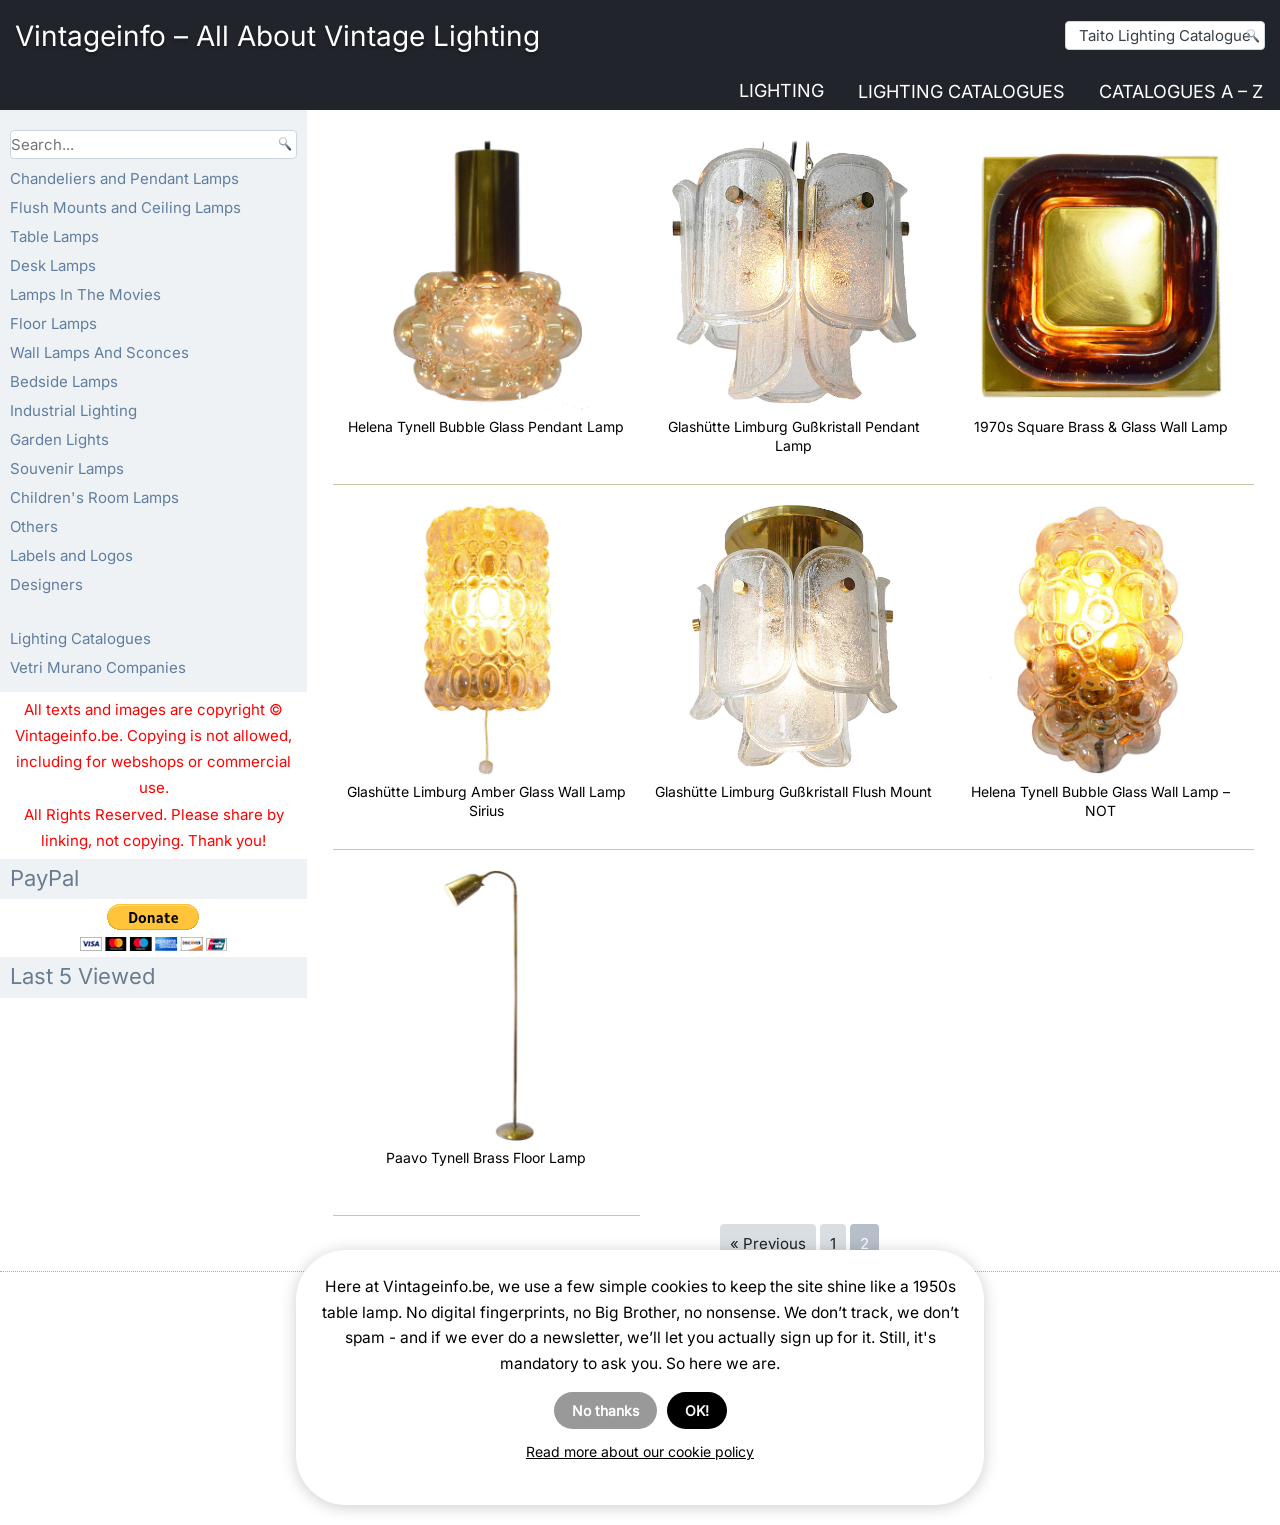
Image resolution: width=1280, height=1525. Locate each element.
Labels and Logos (71, 555)
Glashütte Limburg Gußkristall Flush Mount (793, 791)
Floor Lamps (53, 323)
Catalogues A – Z (1181, 91)
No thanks (605, 1410)
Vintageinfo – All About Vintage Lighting (277, 36)
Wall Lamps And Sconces (99, 352)
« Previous (768, 1243)
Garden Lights (59, 439)
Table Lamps (54, 236)
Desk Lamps (53, 265)
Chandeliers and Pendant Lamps (124, 178)
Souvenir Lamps (67, 468)
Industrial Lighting (73, 410)
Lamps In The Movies (85, 294)
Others (34, 526)
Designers (46, 584)
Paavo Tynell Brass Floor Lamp (486, 1157)
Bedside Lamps (64, 381)
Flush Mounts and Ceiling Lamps (125, 207)
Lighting (781, 90)
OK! (697, 1410)
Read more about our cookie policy (640, 1451)
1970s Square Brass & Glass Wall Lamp (1101, 426)
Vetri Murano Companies (98, 667)
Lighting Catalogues (961, 91)
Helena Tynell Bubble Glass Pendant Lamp (486, 426)
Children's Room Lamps (94, 497)
